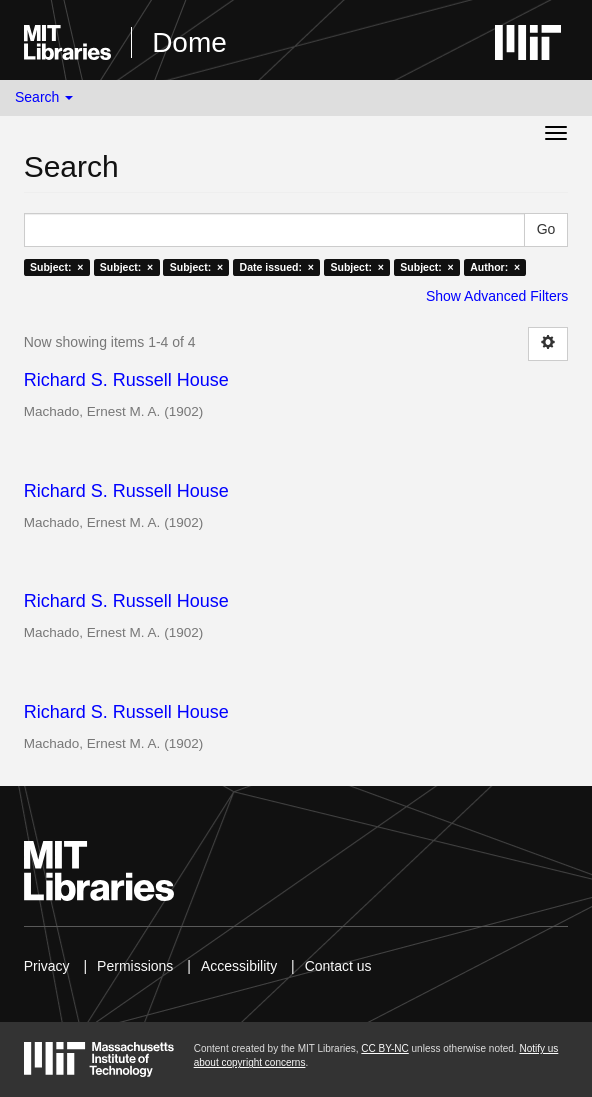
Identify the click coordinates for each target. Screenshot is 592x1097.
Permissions (135, 966)
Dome (189, 42)
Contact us (338, 966)
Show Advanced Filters (497, 296)
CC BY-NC (384, 1048)
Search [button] (44, 97)
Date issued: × (277, 267)
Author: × (495, 267)
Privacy (47, 966)
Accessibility (239, 966)
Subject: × (56, 267)
